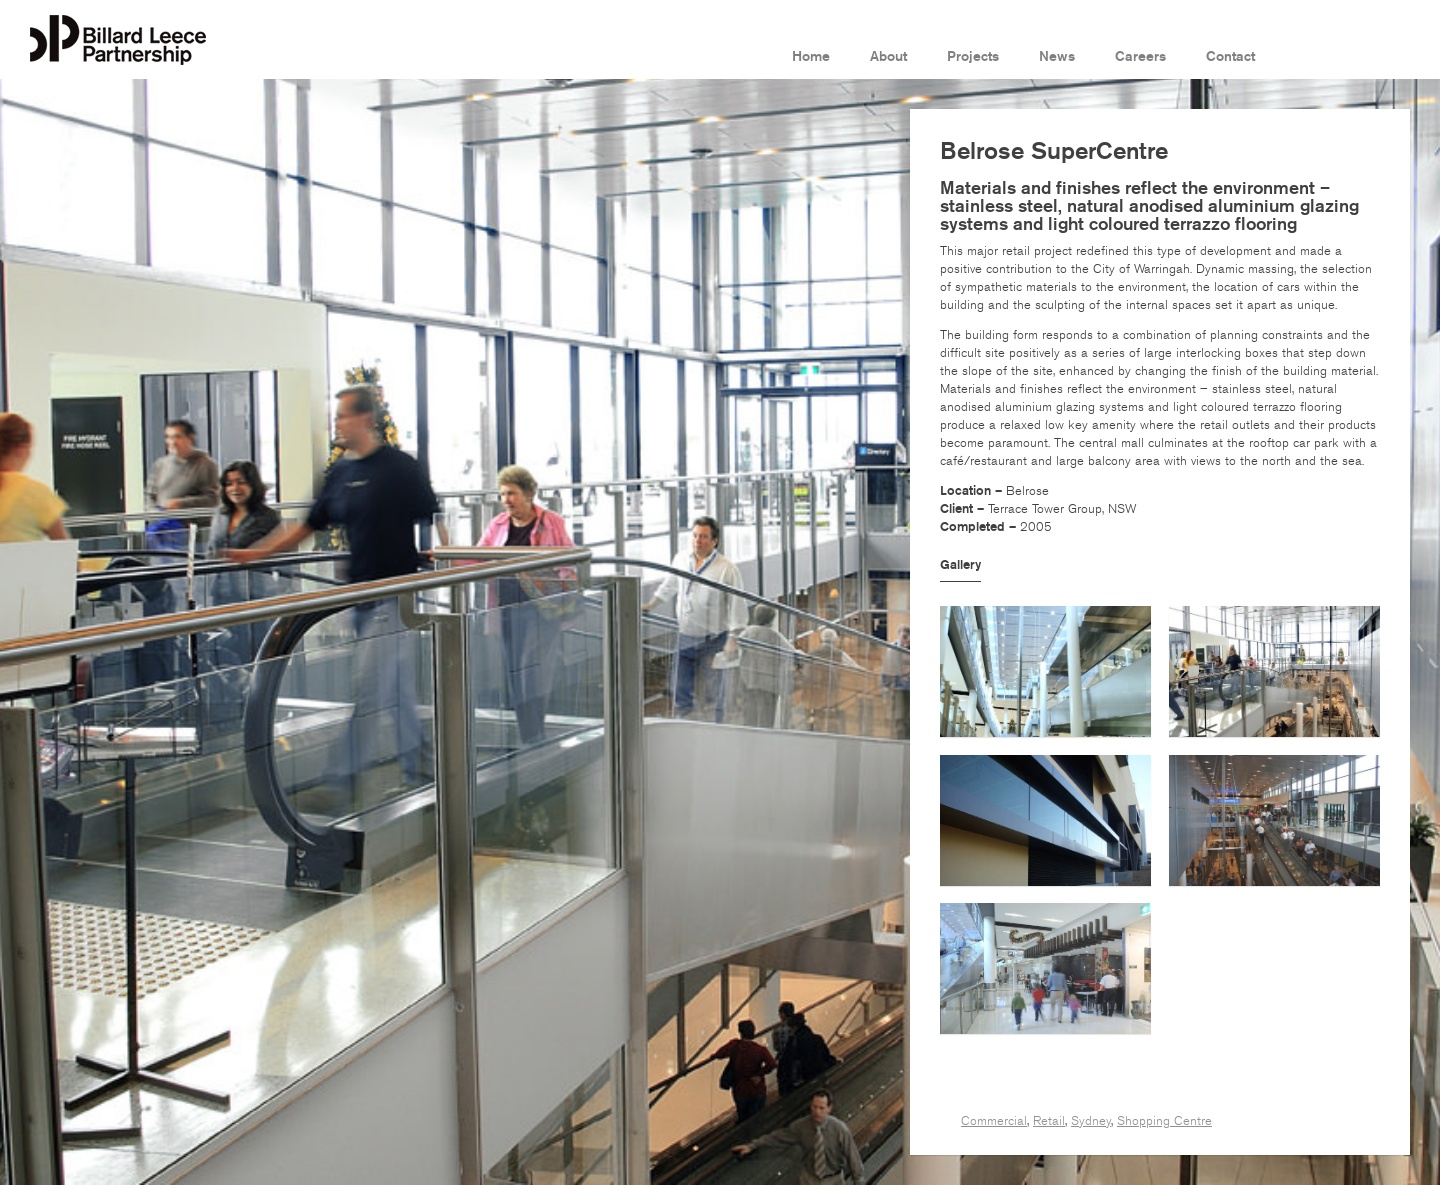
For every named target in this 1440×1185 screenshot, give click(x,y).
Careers (1140, 57)
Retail (1049, 1121)
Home (811, 57)
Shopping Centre (1164, 1121)
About (888, 57)
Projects (973, 57)
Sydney (1091, 1121)
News (1057, 57)
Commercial (994, 1121)
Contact (1230, 57)
